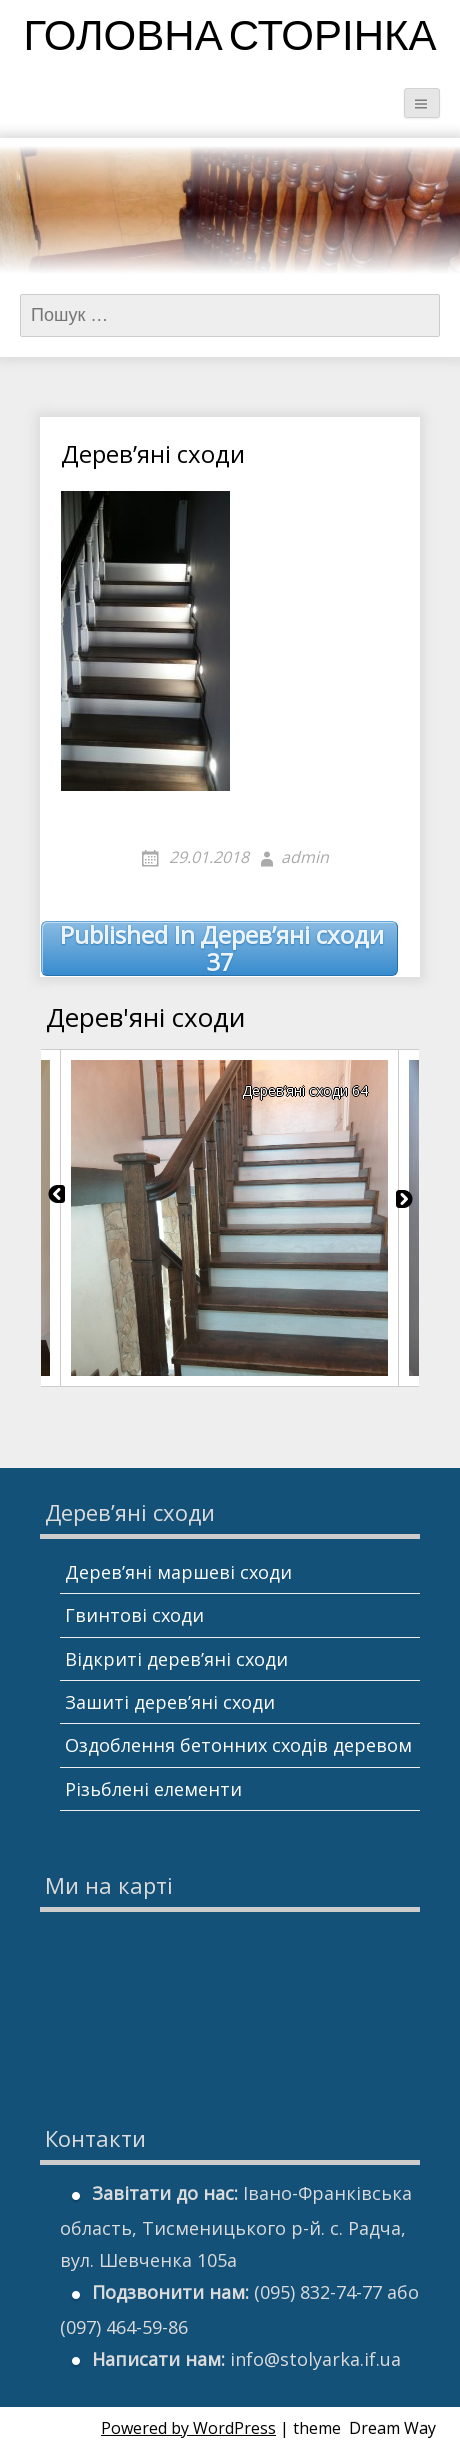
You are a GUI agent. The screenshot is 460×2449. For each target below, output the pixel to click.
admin (305, 857)
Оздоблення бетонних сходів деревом (238, 1745)
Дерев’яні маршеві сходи (178, 1572)
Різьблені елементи (153, 1789)
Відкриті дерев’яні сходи (176, 1659)
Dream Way (392, 2428)
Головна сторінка (229, 39)
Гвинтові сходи (134, 1615)
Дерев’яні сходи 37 (222, 948)
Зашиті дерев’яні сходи (170, 1702)
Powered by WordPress (188, 2428)
